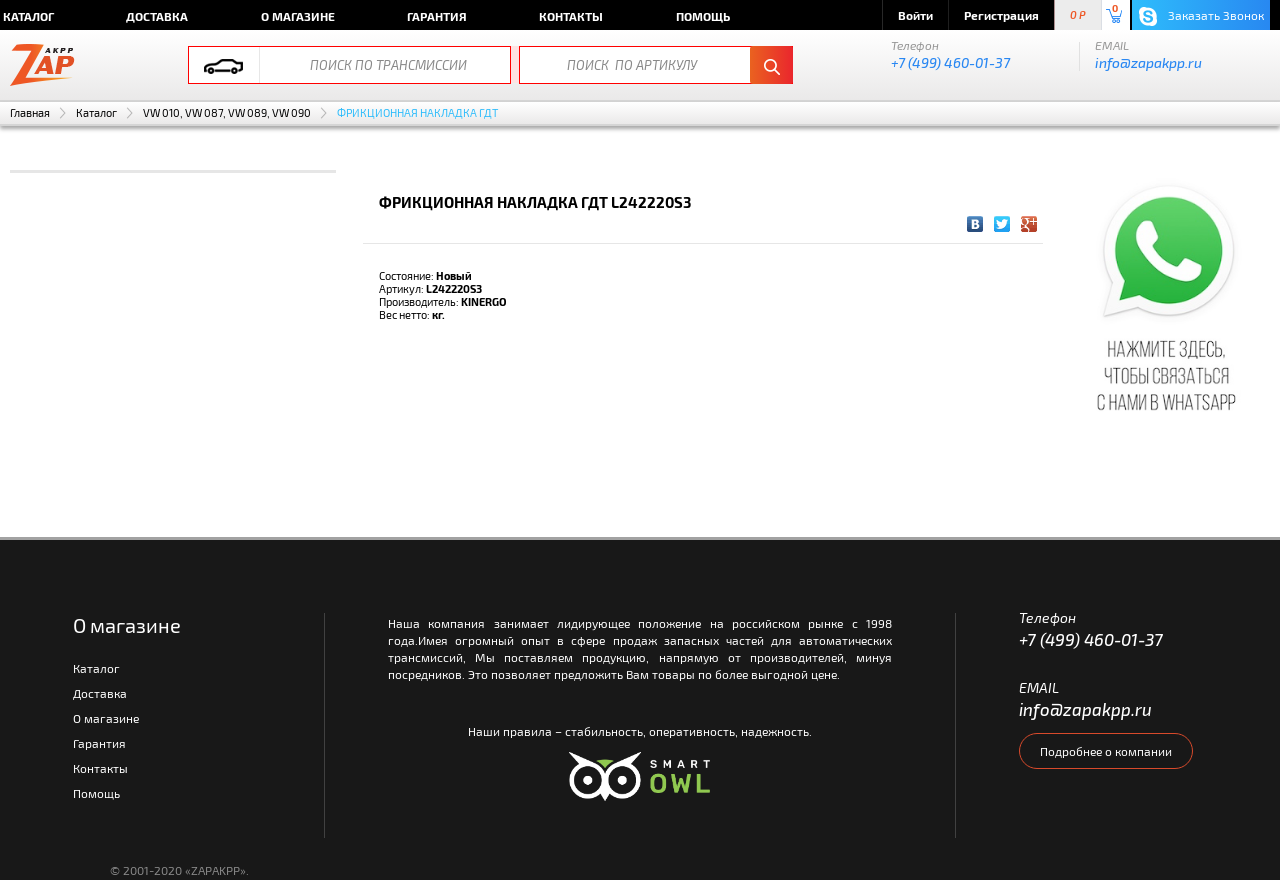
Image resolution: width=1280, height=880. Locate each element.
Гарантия (437, 16)
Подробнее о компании (1106, 751)
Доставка (157, 16)
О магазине (298, 16)
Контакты (571, 16)
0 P (1078, 15)
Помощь (703, 16)
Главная (30, 112)
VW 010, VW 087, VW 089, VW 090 (227, 112)
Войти (915, 15)
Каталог (96, 112)
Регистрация (1001, 15)
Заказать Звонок (1201, 16)
